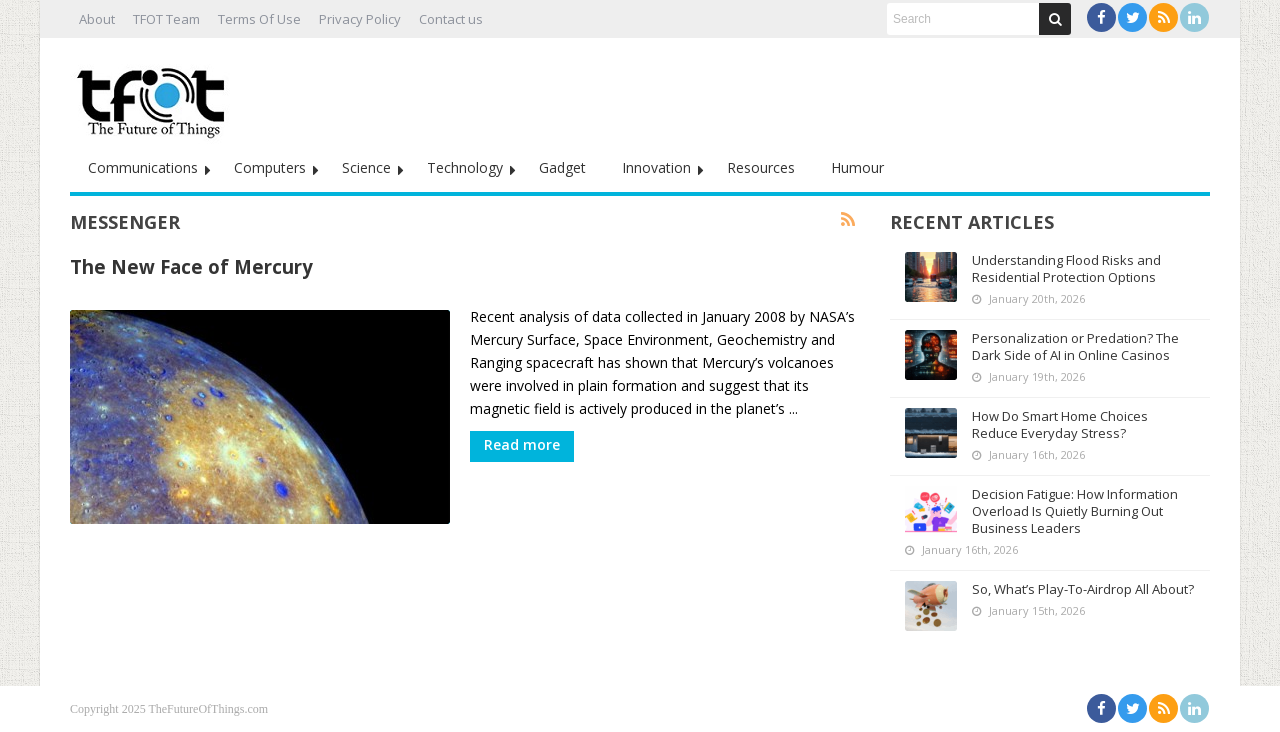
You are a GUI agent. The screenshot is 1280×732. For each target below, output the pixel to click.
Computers (270, 167)
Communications (143, 167)
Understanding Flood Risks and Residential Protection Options (1066, 268)
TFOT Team (166, 19)
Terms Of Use (259, 19)
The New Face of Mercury (191, 266)
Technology (465, 167)
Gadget (562, 167)
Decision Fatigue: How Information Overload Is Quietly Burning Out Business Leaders (1075, 511)
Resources (761, 167)
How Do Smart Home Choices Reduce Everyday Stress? (1060, 424)
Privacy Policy (360, 19)
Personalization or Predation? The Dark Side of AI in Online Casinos (1075, 346)
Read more (522, 444)
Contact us (451, 19)
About (97, 19)
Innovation (656, 167)
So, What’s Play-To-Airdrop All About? (1083, 589)
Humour (857, 167)
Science (366, 167)
